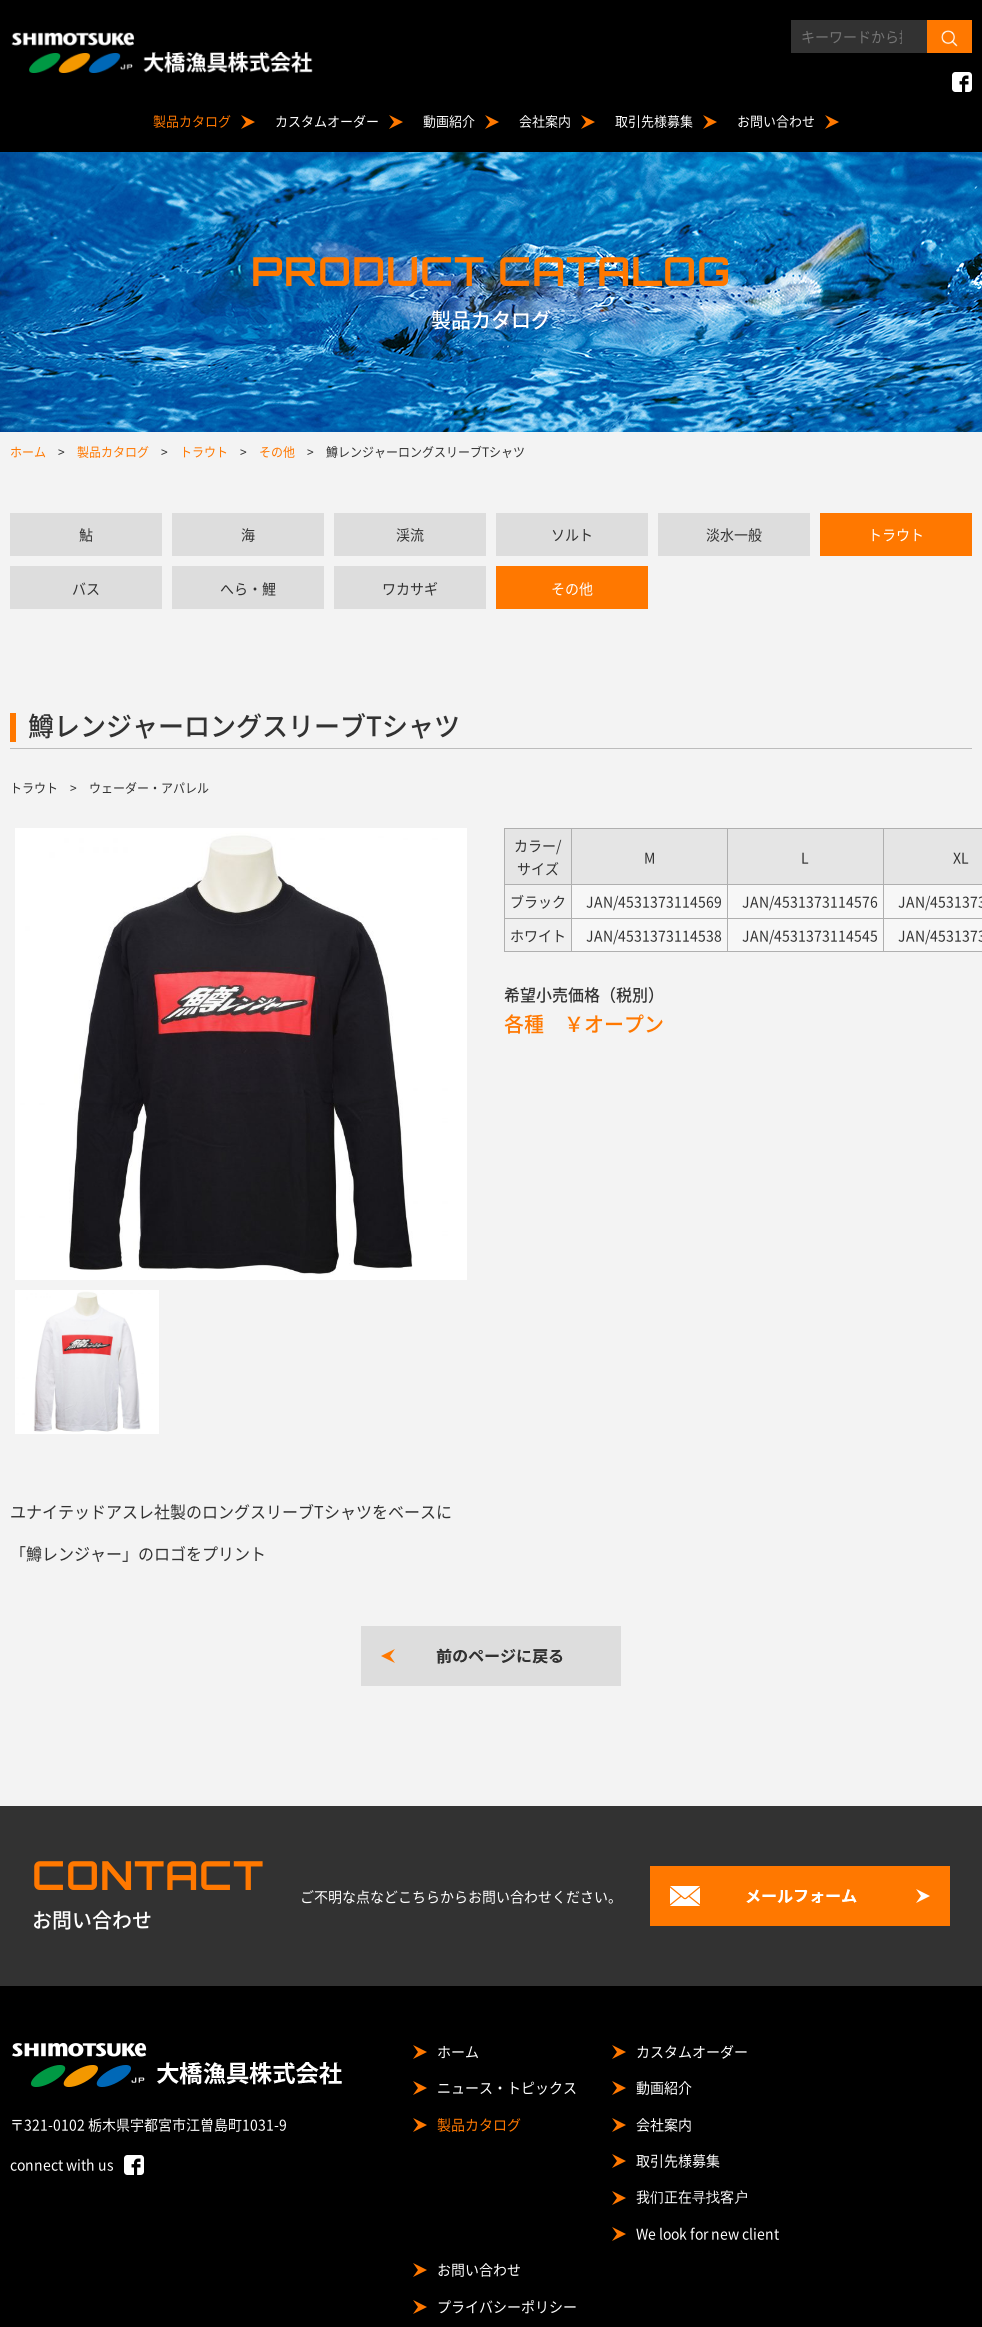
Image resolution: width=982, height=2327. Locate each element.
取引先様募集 (654, 120)
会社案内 (545, 120)
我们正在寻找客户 (692, 2196)
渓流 (410, 534)
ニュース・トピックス (507, 2087)
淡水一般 (734, 534)
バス (86, 588)
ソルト (572, 534)
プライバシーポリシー (507, 2306)
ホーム (458, 2051)
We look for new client (707, 2233)
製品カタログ (192, 120)
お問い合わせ (776, 120)
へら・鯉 (248, 588)
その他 (572, 588)
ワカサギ (410, 588)
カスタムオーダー (327, 120)
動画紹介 (449, 120)
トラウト (896, 534)
